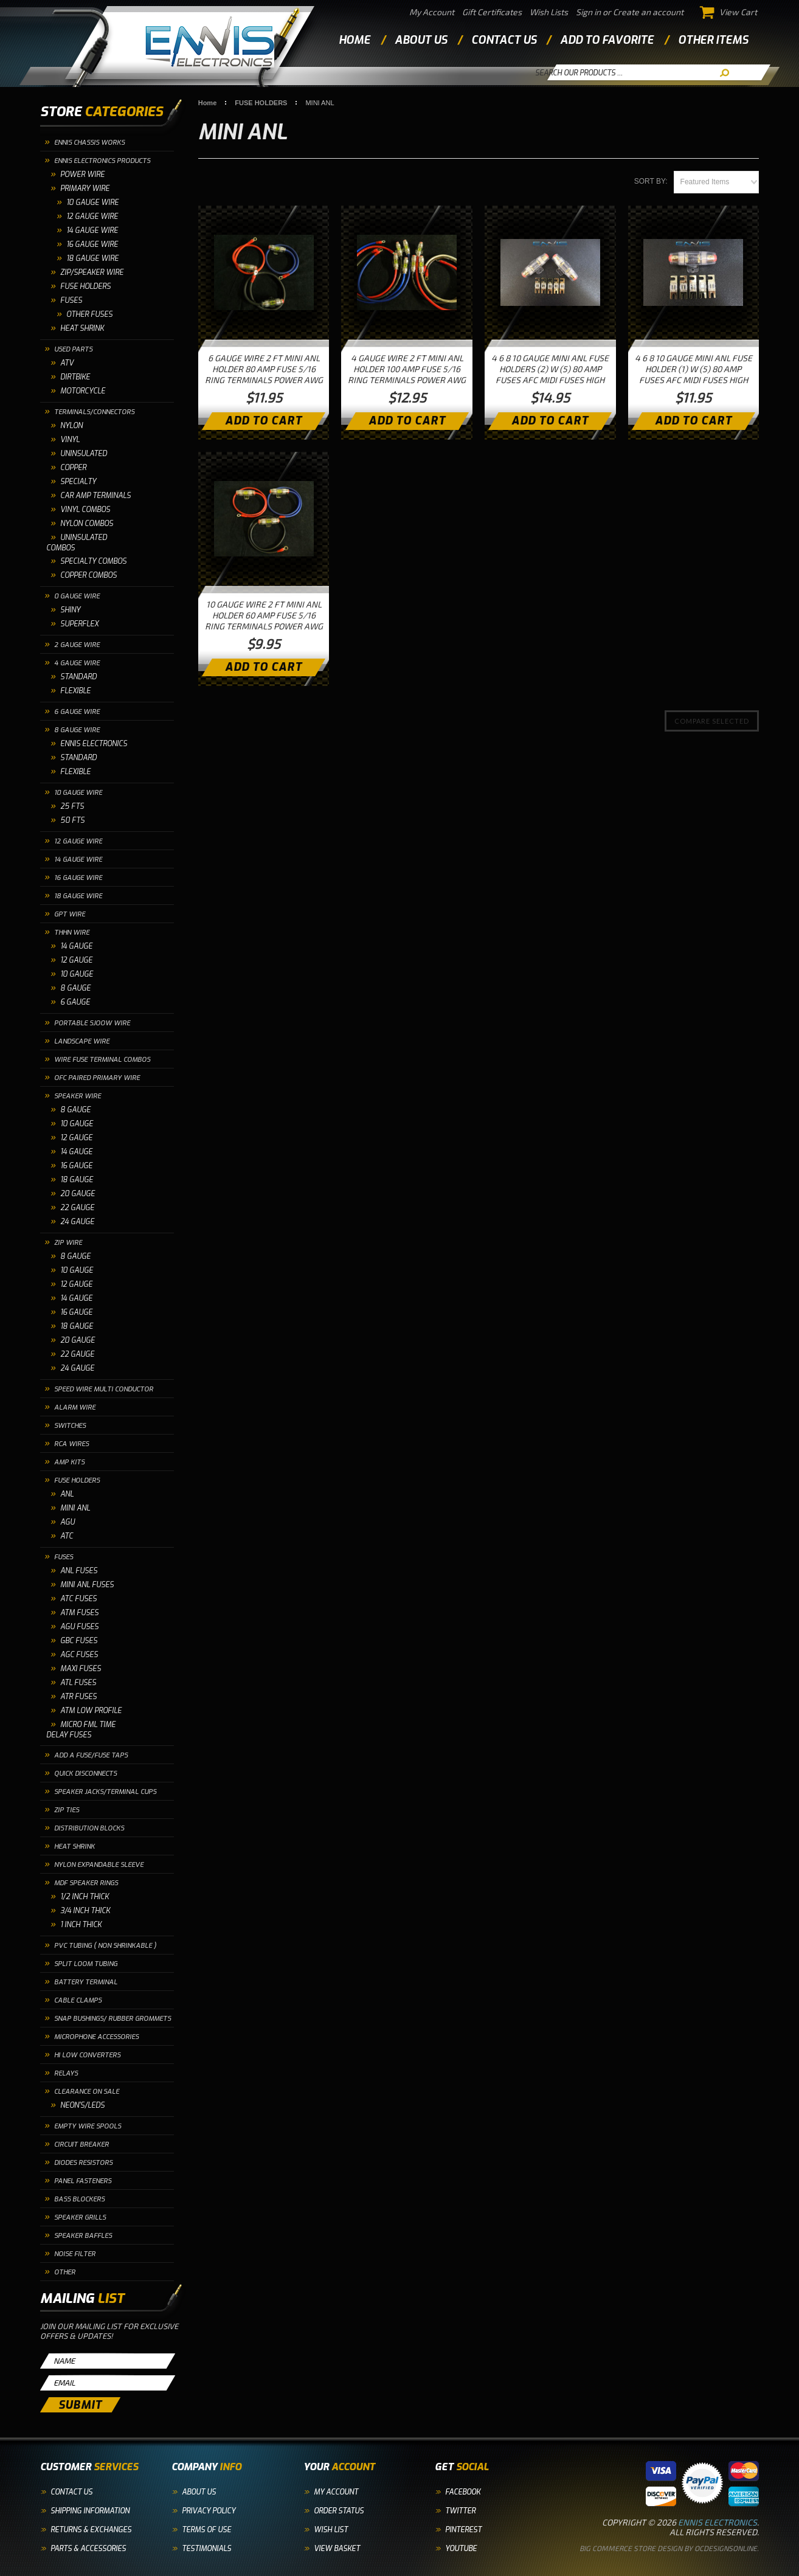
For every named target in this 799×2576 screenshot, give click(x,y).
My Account (431, 12)
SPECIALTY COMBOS (93, 561)
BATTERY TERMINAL (85, 1982)
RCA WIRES (71, 1444)
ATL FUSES (78, 1683)
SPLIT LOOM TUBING (85, 1963)
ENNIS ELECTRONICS (93, 744)
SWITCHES (70, 1425)
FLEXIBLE (75, 691)
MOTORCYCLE (82, 391)
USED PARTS (73, 349)
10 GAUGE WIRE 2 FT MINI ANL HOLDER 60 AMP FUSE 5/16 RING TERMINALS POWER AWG (264, 615)
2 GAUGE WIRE (77, 644)
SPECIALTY (78, 481)
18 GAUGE (76, 1180)
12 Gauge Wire (92, 216)
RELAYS (66, 2073)
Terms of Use (206, 2530)
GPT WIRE (69, 914)
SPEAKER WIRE (77, 1096)
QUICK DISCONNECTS (85, 1773)
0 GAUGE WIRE (77, 596)
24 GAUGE (77, 1222)
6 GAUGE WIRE (77, 711)
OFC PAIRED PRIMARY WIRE (97, 1077)
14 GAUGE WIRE (78, 859)
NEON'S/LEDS (82, 2105)
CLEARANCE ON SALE (86, 2091)
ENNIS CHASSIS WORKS (89, 142)
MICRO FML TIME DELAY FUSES (81, 1730)
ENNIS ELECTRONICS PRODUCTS (102, 160)
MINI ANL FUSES (87, 1585)
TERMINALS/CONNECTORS (94, 412)
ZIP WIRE (68, 1242)
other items (713, 40)
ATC (66, 1536)
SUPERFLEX (79, 624)
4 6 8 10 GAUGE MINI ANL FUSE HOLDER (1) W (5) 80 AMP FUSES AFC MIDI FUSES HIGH (693, 369)
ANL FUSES (78, 1571)
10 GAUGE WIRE (92, 202)
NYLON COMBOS (86, 523)
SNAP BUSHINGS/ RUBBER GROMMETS (112, 2018)
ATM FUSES (79, 1613)
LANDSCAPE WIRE (81, 1041)
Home (354, 40)
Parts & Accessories (88, 2548)
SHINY (70, 610)
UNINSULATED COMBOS (76, 543)
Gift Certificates (492, 12)
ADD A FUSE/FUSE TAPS (91, 1755)
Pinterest (463, 2530)
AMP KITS (69, 1462)
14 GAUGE (76, 946)
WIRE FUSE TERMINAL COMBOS (102, 1059)
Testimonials (206, 2548)
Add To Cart (263, 421)
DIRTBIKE (75, 377)
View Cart (729, 12)
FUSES (71, 300)
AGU (67, 1522)
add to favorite (607, 40)
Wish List (331, 2530)
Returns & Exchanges (90, 2530)
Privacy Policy (208, 2511)
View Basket (337, 2548)
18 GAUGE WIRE (78, 896)
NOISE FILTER (74, 2254)
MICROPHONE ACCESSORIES (96, 2036)
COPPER (73, 468)
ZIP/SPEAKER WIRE (91, 272)
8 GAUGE (75, 988)
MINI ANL (75, 1508)
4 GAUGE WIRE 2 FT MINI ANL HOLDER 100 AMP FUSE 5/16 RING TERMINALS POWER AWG (407, 369)
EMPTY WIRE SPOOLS (87, 2126)
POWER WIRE (82, 174)
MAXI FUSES (80, 1669)
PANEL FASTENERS (82, 2181)
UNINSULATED (83, 454)
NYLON (71, 426)
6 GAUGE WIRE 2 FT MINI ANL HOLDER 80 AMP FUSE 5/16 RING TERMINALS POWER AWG (264, 369)
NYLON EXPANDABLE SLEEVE (99, 1864)
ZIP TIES (66, 1810)
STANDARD (78, 677)
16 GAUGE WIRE (78, 877)
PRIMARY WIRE (84, 188)
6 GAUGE (75, 1002)
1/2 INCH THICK (84, 1897)
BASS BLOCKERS (79, 2199)
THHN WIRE (71, 932)
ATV (67, 363)
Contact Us (71, 2492)
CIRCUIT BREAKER (81, 2144)
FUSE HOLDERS (85, 286)
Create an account (648, 12)
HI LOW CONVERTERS (87, 2055)
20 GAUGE (77, 1194)
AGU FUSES (79, 1627)
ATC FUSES (78, 1599)
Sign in (588, 12)
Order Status (339, 2511)
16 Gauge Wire (92, 244)
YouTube (461, 2548)
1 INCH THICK (81, 1925)
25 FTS (72, 806)
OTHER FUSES (89, 314)
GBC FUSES (78, 1641)
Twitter (460, 2511)
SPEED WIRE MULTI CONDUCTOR (103, 1389)
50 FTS (72, 820)
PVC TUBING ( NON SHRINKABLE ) (105, 1945)
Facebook (462, 2492)
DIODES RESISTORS (83, 2162)
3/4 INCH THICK (85, 1911)
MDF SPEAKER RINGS (86, 1883)
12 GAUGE (76, 960)
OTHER (64, 2272)
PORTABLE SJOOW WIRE (92, 1023)
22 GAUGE (77, 1208)
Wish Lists (549, 12)
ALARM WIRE (74, 1407)
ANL (67, 1494)
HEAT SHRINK (82, 328)
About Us (199, 2492)
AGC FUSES (79, 1655)
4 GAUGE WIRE (77, 663)
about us (421, 40)
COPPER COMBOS (88, 575)
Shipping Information (90, 2511)
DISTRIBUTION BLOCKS (89, 1828)
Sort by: (651, 181)
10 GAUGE (76, 974)
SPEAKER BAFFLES (83, 2235)
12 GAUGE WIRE (78, 841)
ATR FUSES (78, 1697)
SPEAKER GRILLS (80, 2217)
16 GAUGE (76, 1166)
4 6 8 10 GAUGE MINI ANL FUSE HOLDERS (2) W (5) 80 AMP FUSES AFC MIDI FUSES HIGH (550, 369)
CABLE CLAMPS (78, 2000)
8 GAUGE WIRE (77, 730)
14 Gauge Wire (92, 230)
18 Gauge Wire (92, 258)
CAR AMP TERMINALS (95, 495)
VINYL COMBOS (85, 509)
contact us (503, 40)
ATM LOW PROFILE (91, 1711)
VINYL (70, 440)
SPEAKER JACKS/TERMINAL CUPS (105, 1791)
